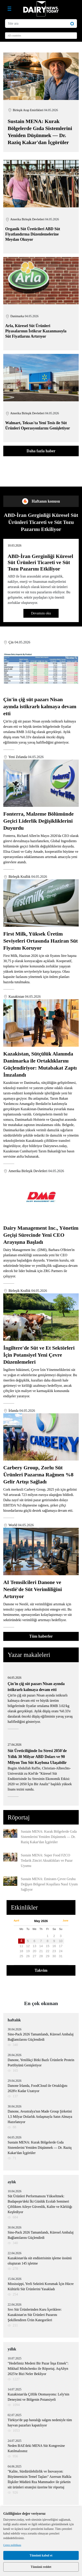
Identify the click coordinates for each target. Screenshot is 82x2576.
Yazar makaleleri (29, 1654)
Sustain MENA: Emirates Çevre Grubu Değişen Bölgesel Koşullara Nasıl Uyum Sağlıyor (49, 1884)
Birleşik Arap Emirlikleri (28, 110)
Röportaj (19, 1817)
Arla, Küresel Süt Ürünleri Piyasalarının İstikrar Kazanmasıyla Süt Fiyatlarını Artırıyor (35, 331)
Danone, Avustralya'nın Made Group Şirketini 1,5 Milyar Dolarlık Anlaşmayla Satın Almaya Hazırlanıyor (40, 2116)
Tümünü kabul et (41, 2555)
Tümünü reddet (41, 2567)
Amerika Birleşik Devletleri (27, 219)
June (65, 1920)
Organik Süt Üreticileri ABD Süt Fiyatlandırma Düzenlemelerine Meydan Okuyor (32, 234)
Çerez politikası (12, 2545)
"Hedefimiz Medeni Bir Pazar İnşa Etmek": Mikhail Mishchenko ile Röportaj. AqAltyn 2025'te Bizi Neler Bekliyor (38, 2368)
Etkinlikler (24, 1907)
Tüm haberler (41, 1636)
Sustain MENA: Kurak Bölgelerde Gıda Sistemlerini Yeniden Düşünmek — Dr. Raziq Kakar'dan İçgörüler (49, 1837)
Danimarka (17, 316)
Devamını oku (41, 613)
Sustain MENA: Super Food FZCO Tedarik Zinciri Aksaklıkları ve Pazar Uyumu (47, 1860)
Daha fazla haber (41, 451)
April (16, 1920)
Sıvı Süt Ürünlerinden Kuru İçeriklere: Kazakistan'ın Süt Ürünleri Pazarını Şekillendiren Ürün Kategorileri (35, 2315)
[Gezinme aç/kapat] (9, 8)
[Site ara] (41, 23)
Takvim (41, 1970)
